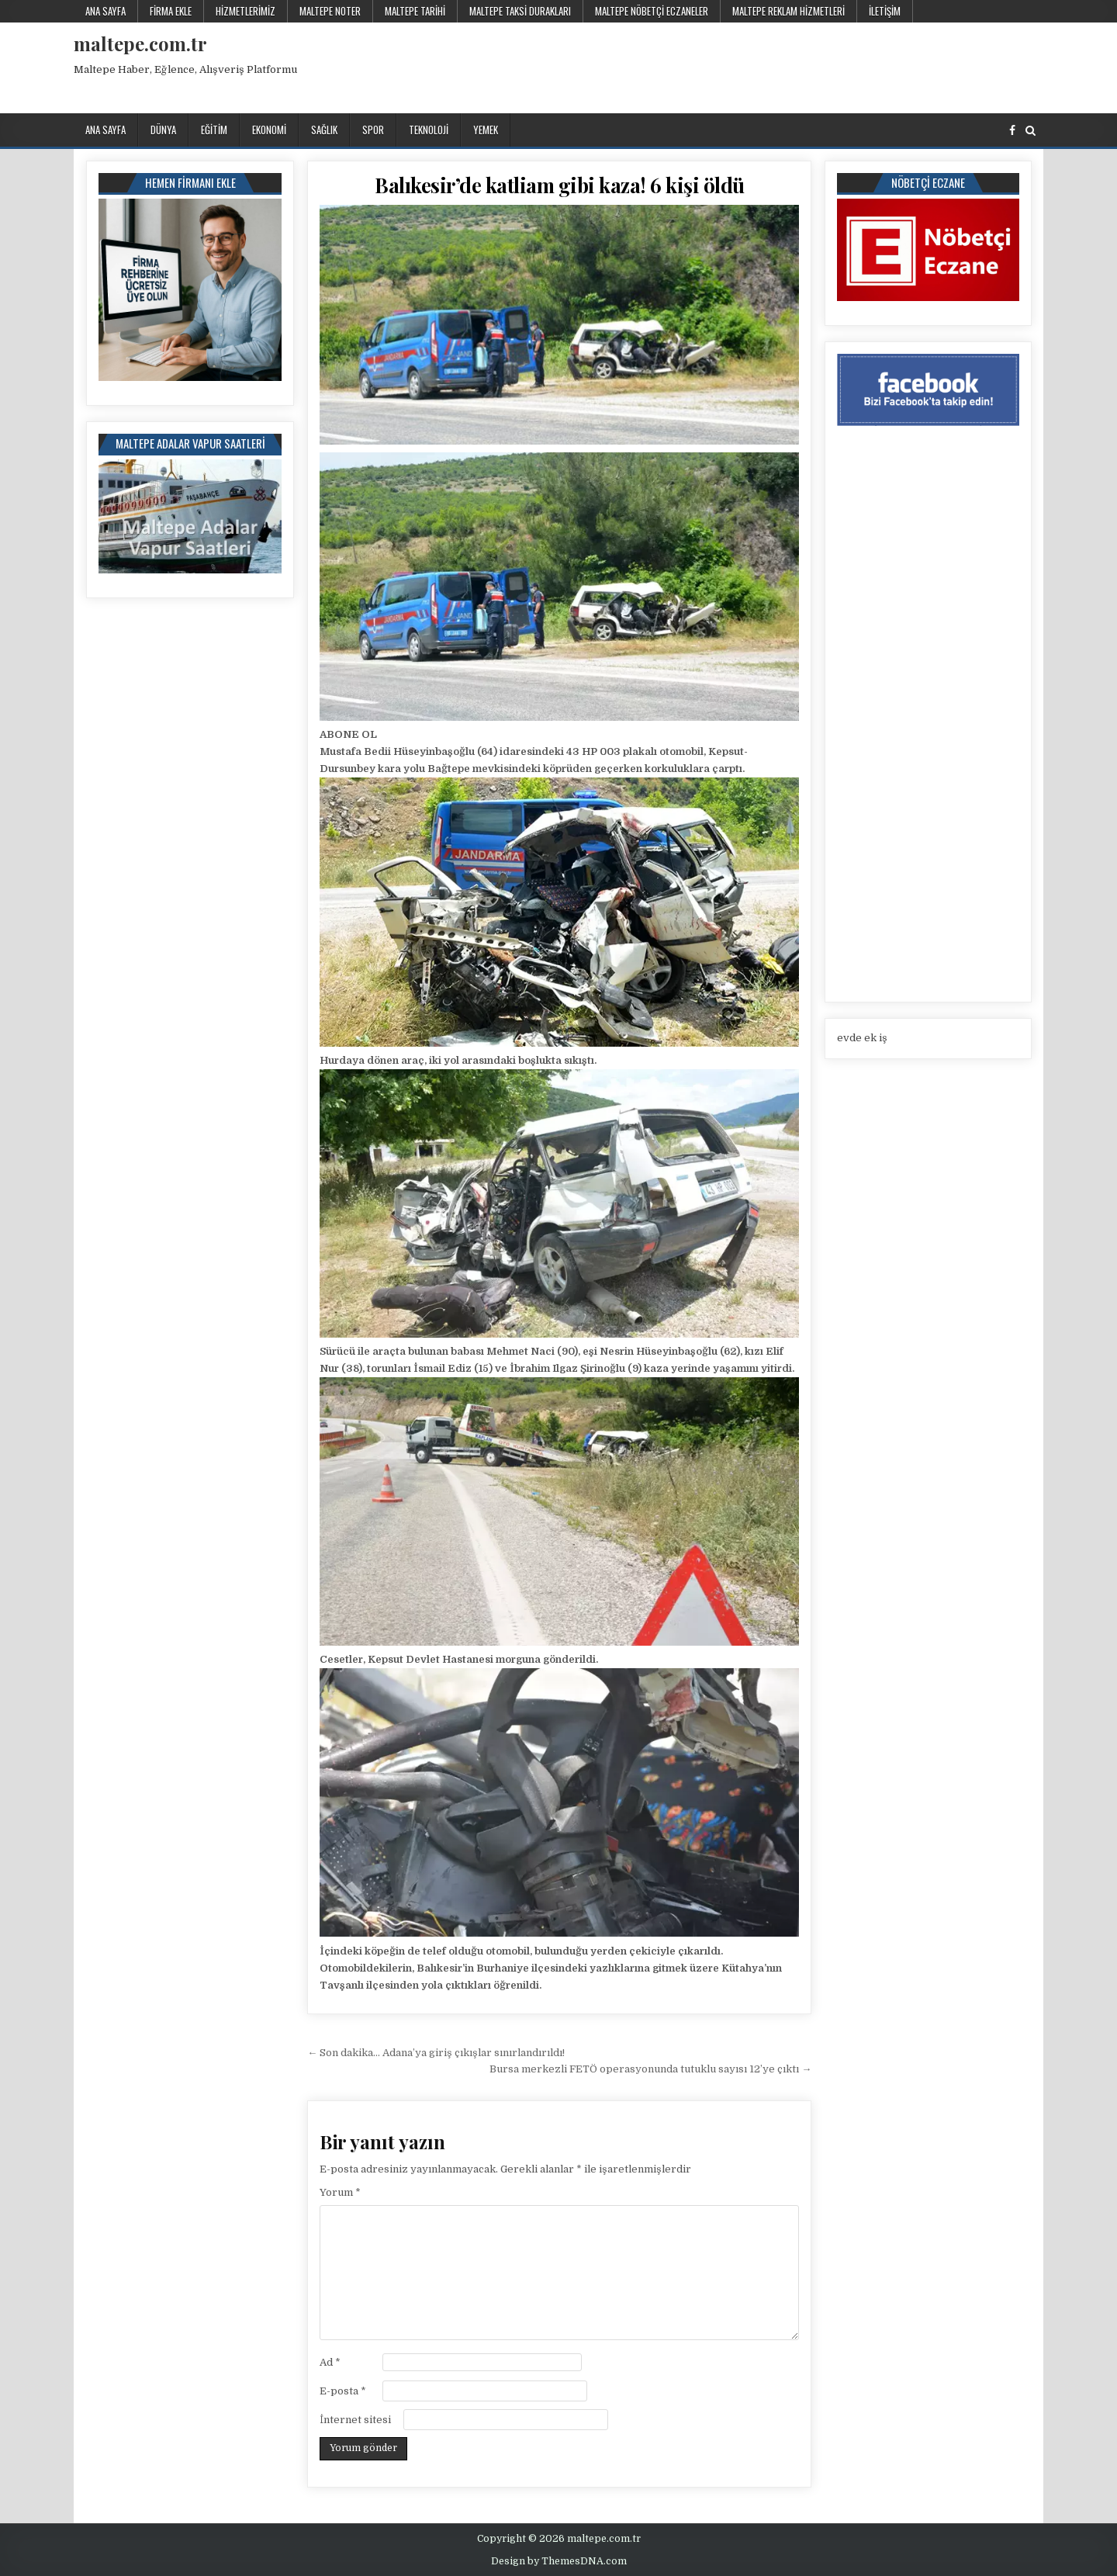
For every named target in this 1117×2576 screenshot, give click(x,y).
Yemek (485, 129)
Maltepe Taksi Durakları (520, 11)
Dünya (163, 129)
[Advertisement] (760, 65)
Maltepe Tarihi (415, 11)
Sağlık (324, 129)
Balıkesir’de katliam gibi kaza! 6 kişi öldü (560, 185)
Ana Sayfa (105, 11)
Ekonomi (269, 129)
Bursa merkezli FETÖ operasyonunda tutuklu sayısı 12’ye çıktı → (650, 2069)
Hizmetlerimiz (245, 11)
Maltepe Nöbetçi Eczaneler (651, 11)
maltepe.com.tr (140, 43)
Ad (330, 2362)
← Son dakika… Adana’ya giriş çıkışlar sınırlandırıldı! (436, 2052)
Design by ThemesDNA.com (559, 2561)
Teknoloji (428, 129)
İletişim (885, 11)
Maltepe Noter (330, 11)
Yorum (340, 2192)
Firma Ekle (171, 11)
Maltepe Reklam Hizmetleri (788, 11)
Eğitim (214, 129)
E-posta (343, 2391)
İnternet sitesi (355, 2419)
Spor (373, 129)
